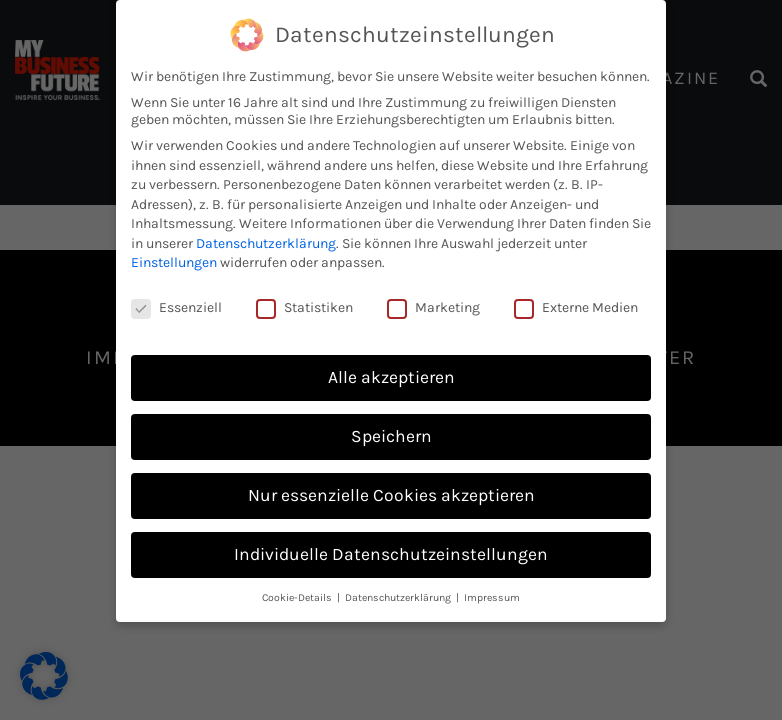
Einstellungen (174, 262)
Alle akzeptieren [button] (391, 377)
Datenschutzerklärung (266, 243)
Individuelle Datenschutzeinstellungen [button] (391, 554)
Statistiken (304, 307)
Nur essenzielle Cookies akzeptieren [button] (391, 495)
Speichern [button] (391, 436)
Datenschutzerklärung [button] (399, 597)
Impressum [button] (492, 597)
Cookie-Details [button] (298, 597)
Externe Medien (576, 307)
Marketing (433, 307)
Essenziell (176, 307)
